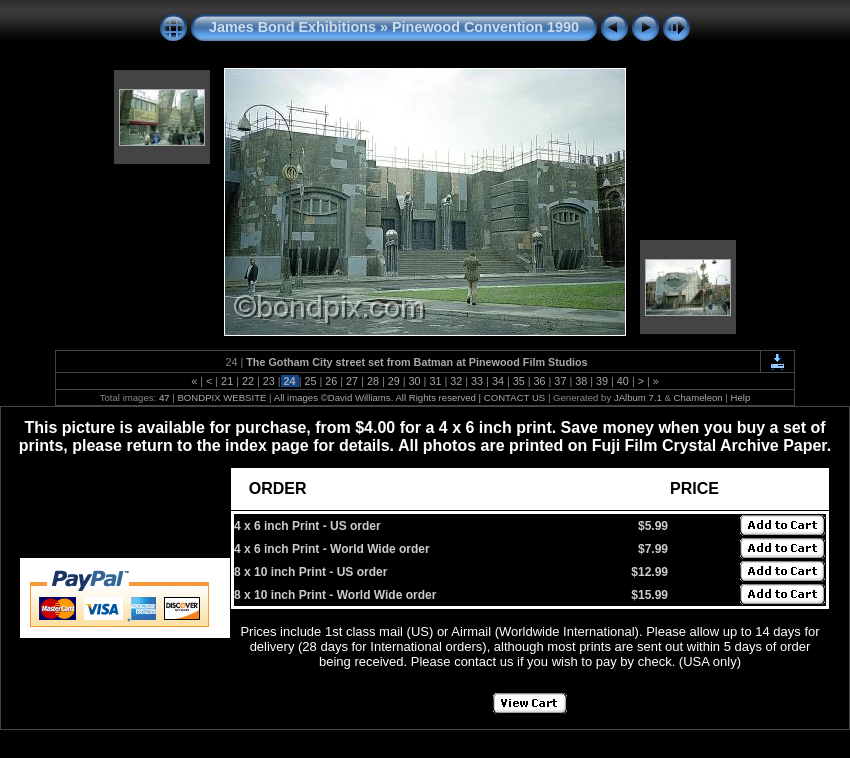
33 (477, 381)
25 (310, 381)
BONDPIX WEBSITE (221, 397)
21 (227, 381)
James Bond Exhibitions (292, 27)
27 (352, 381)
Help (741, 397)
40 (623, 381)
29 (394, 381)
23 (269, 381)
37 (560, 381)
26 (331, 381)
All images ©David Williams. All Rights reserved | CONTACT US (410, 397)
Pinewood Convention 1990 (485, 27)
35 (519, 381)
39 (602, 381)
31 (435, 381)
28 (373, 381)
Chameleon (698, 397)
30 (415, 381)
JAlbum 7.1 (638, 397)
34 (498, 381)
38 (581, 381)
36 (540, 381)
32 (456, 381)
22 (248, 381)
